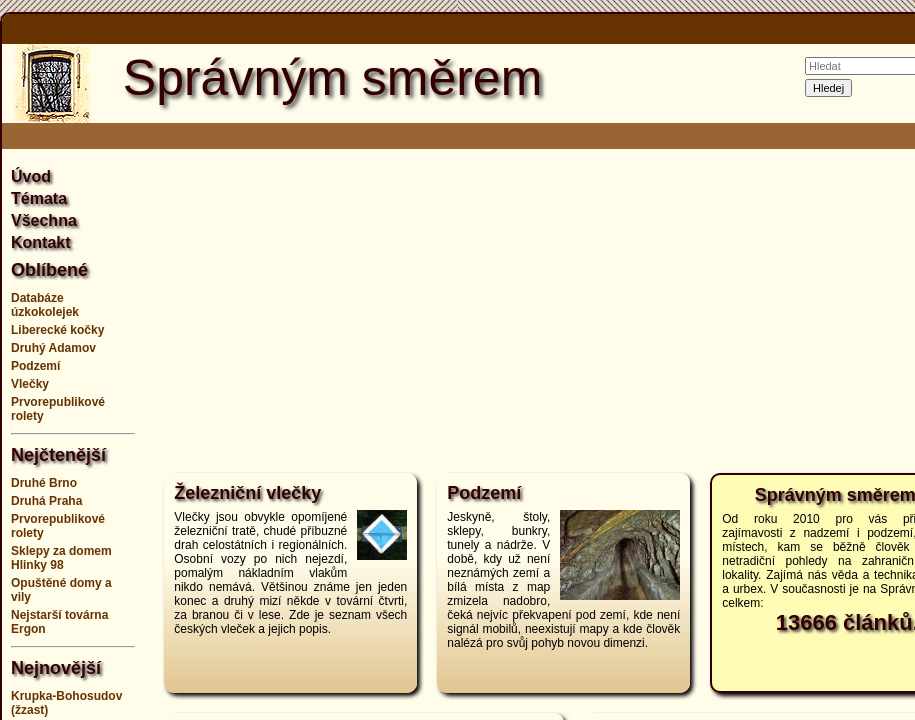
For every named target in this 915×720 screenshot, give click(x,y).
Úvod (31, 176)
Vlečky (30, 384)
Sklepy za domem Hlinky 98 (61, 558)
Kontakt (41, 242)
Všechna (44, 220)
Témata (39, 198)
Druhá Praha (46, 501)
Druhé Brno (44, 483)
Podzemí (35, 366)
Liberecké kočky (57, 330)
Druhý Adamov (53, 348)
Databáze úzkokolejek (45, 305)
